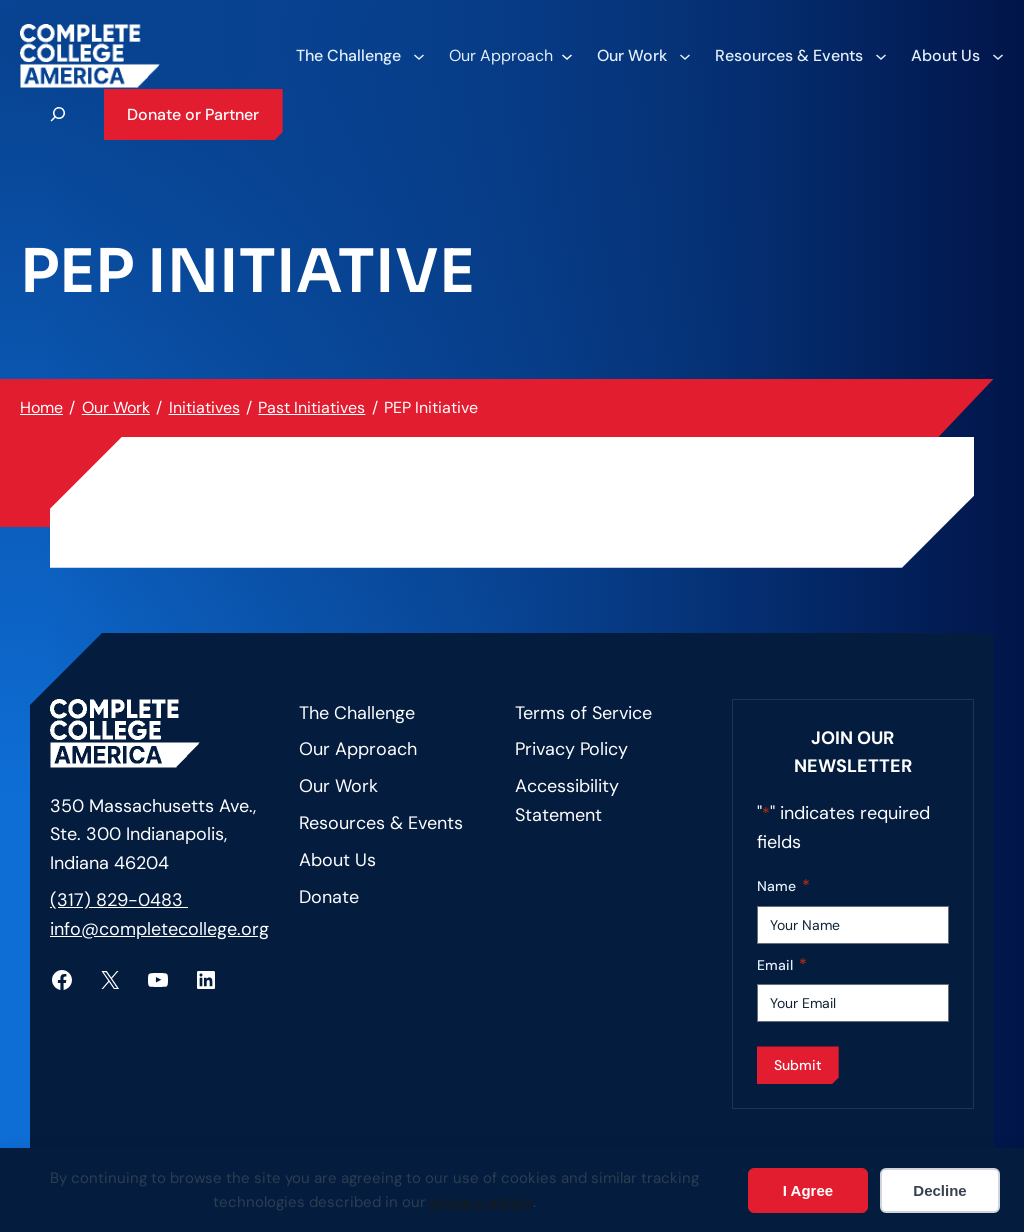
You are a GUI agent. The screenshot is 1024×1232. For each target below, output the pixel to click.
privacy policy (481, 1202)
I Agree (808, 1190)
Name (783, 886)
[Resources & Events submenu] (800, 56)
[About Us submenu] (956, 56)
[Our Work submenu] (643, 56)
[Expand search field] (58, 114)
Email (782, 965)
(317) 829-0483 (119, 900)
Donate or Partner (193, 114)
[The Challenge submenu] (359, 56)
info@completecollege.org (159, 929)
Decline (939, 1190)
